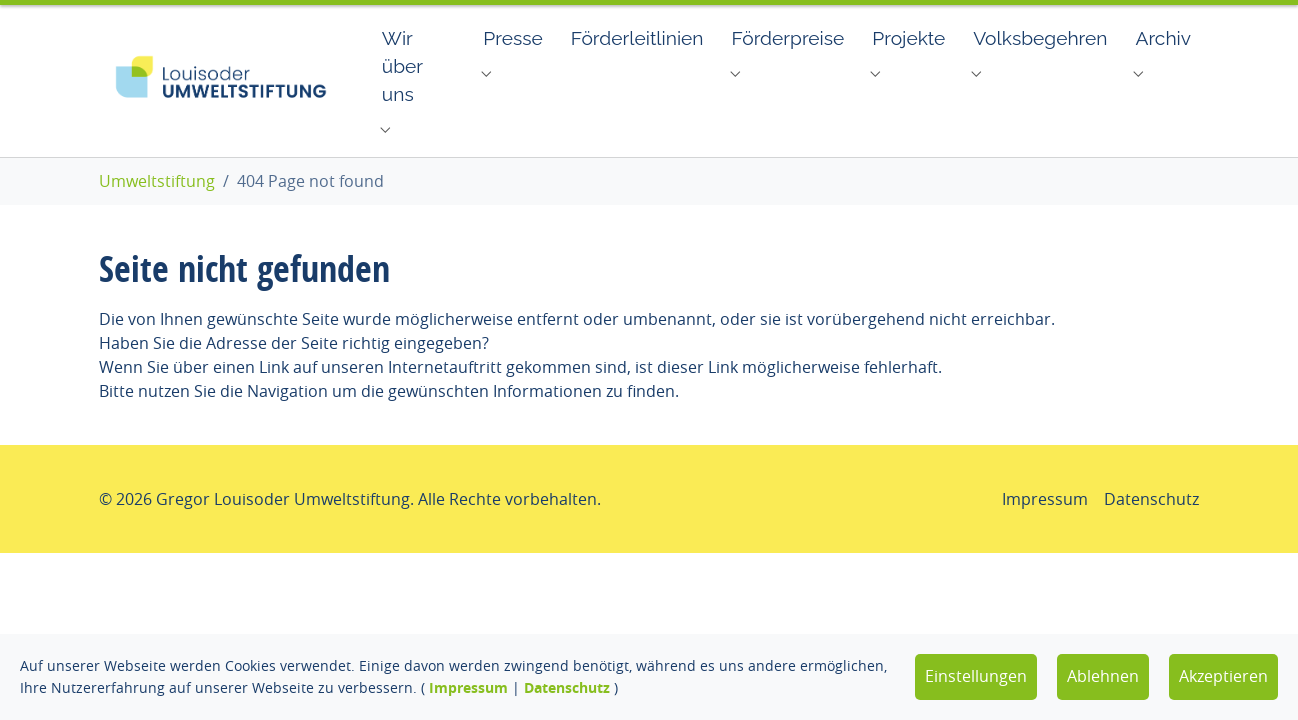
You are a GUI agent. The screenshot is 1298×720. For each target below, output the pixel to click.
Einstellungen (976, 676)
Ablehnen (1103, 676)
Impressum (468, 687)
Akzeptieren (1223, 676)
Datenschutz (567, 687)
